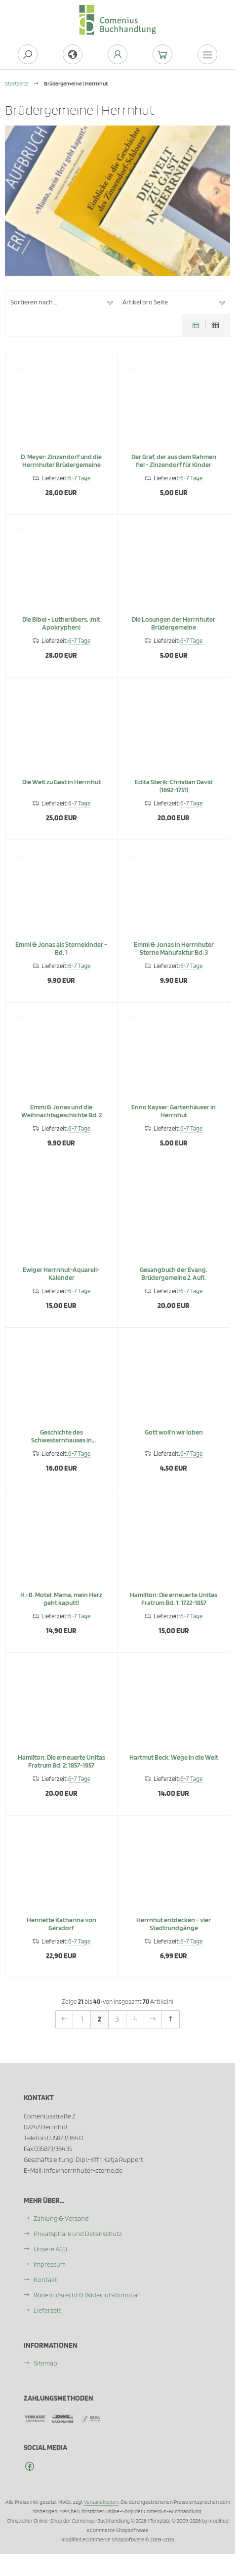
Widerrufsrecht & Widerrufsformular (87, 2295)
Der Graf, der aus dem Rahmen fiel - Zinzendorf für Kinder (173, 469)
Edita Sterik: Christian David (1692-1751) (174, 794)
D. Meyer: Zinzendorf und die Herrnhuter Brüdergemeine (61, 469)
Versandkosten (101, 2501)
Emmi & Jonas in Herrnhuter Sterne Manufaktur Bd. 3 (174, 957)
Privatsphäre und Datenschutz (78, 2233)
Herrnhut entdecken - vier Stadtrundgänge (173, 1933)
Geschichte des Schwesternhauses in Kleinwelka (61, 1449)
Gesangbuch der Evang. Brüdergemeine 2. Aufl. (173, 1282)
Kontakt (45, 2279)
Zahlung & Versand (61, 2218)
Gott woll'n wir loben (174, 1441)
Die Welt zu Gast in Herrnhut (61, 791)
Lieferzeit (47, 2310)
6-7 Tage (79, 487)
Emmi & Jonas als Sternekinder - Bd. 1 (61, 957)
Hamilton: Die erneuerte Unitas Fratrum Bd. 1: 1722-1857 (173, 1607)
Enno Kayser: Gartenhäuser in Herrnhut (173, 1120)
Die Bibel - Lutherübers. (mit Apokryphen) (61, 632)
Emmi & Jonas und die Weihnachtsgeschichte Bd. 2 (61, 1120)
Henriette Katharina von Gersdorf (61, 1933)
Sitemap (45, 2363)
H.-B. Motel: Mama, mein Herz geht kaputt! (61, 1607)
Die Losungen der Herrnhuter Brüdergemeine (173, 632)
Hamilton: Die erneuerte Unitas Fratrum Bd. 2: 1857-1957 (61, 1770)
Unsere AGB (50, 2249)
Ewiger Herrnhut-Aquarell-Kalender (61, 1282)
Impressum (50, 2264)
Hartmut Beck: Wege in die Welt (173, 1766)
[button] (61, 302)
